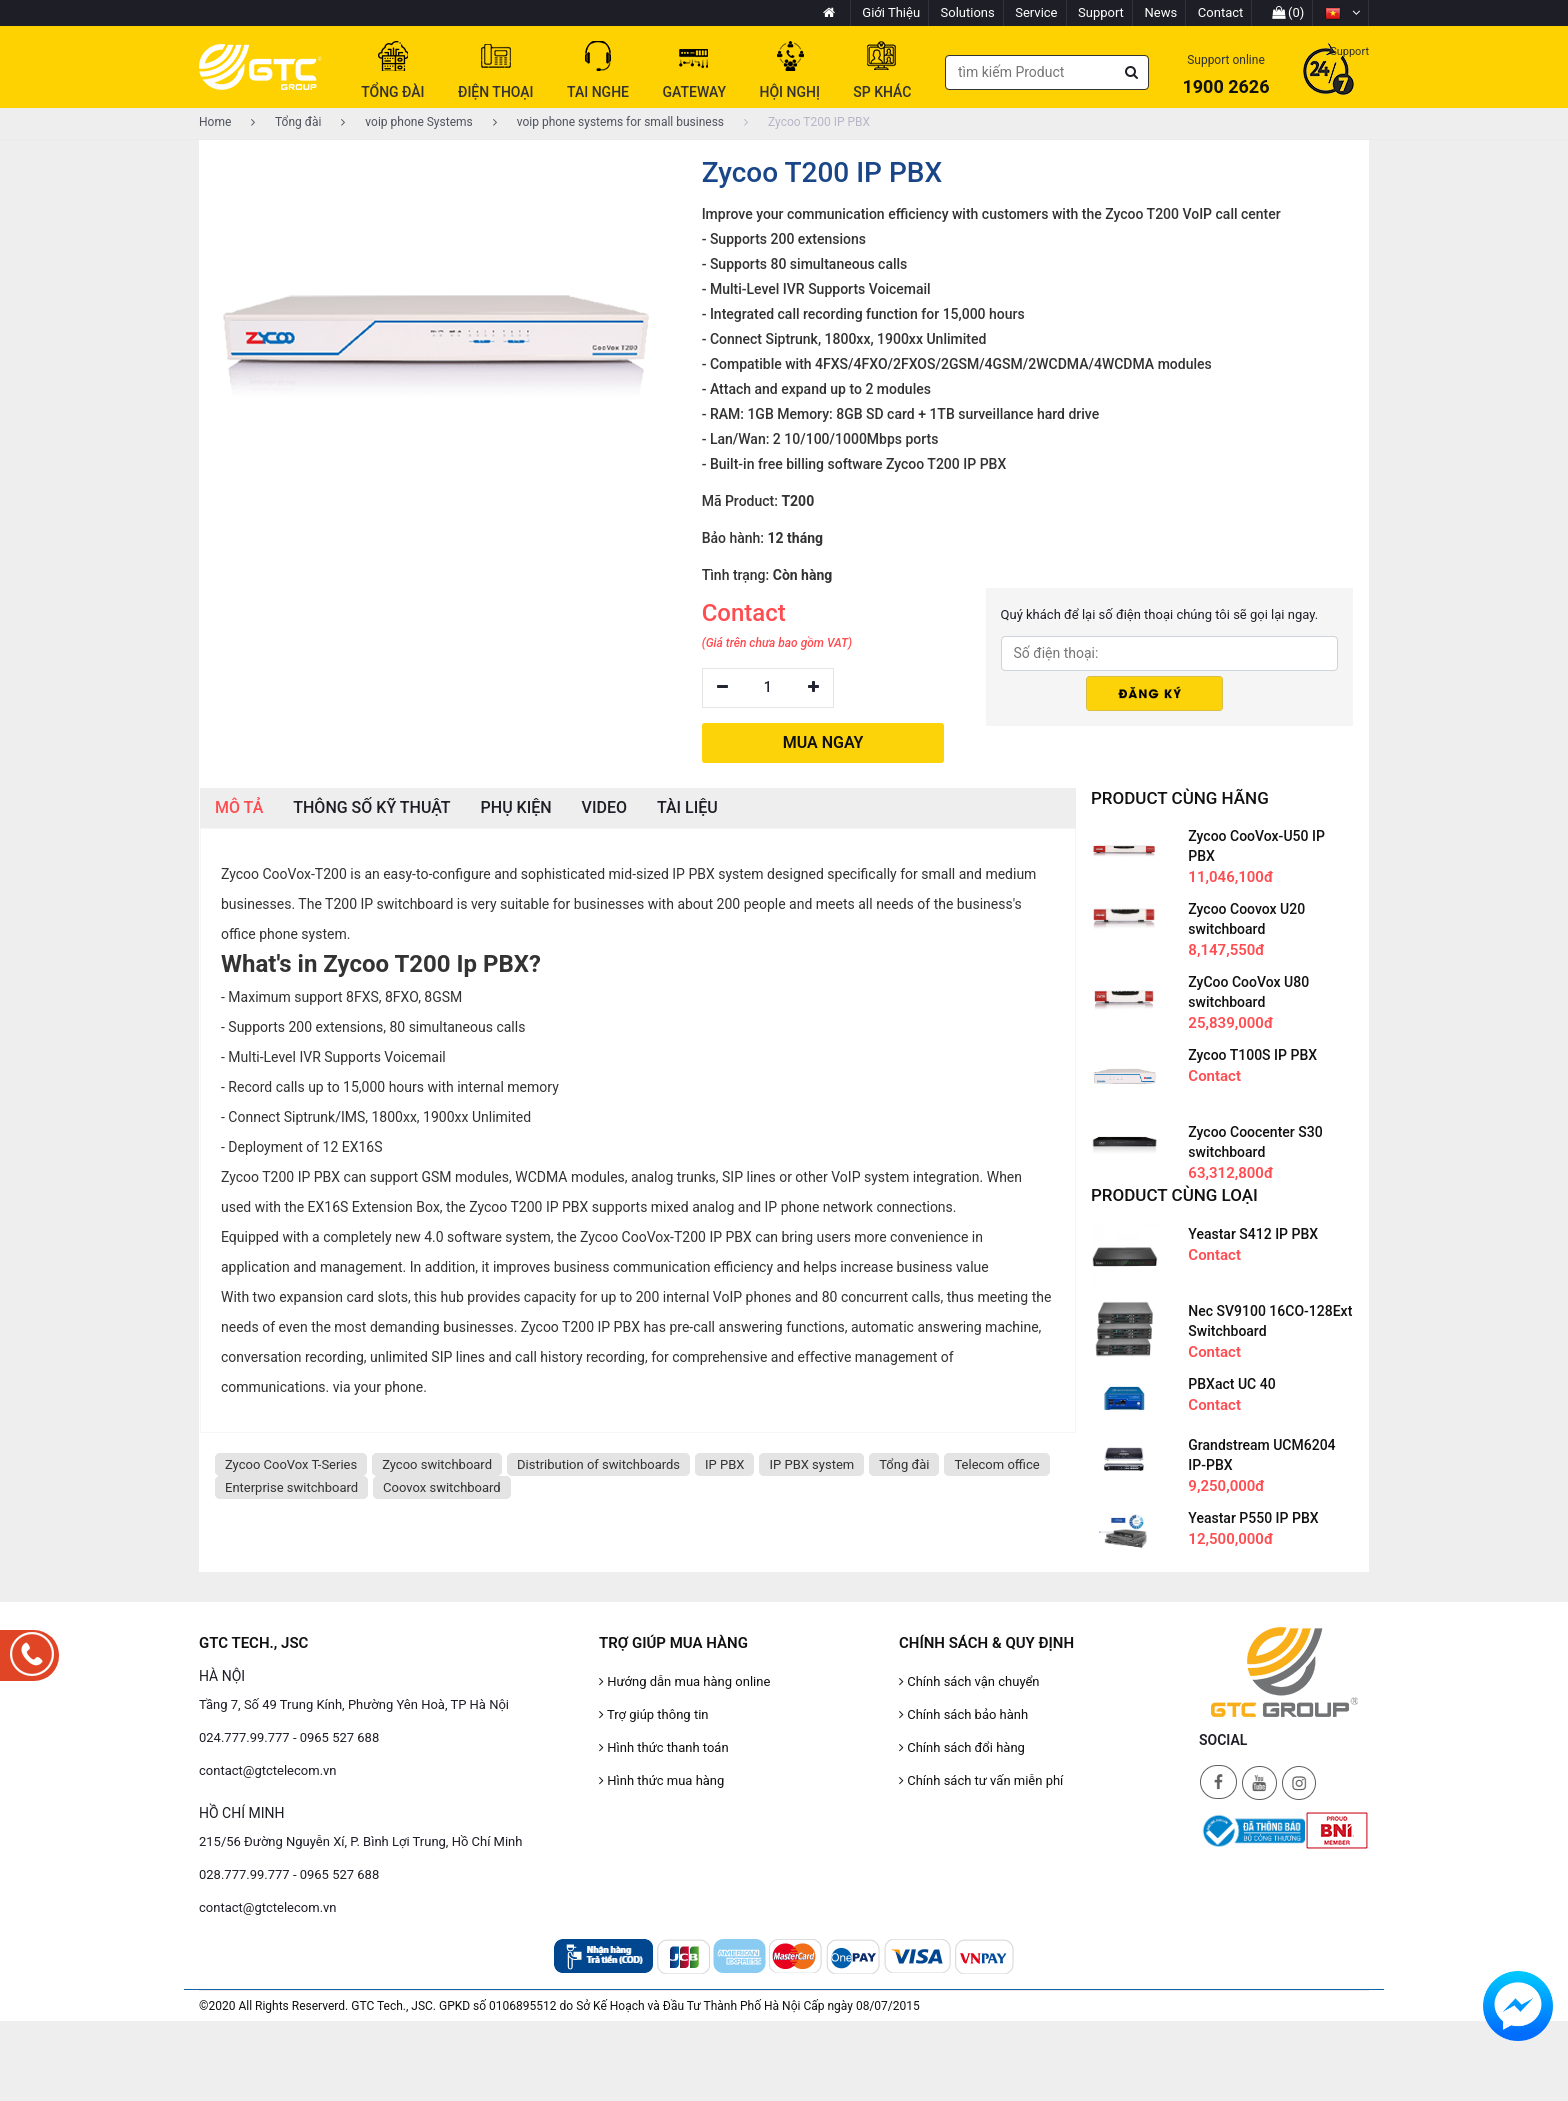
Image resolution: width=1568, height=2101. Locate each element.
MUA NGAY (823, 742)
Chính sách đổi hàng (962, 1747)
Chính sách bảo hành (963, 1714)
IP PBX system (811, 1464)
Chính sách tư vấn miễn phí (981, 1780)
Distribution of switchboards (598, 1464)
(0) (1288, 12)
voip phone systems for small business (608, 122)
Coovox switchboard (442, 1487)
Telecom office (996, 1464)
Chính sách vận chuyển (969, 1681)
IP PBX (724, 1464)
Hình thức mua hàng (661, 1780)
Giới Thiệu (891, 12)
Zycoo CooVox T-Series (291, 1464)
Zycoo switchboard (437, 1464)
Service (1036, 12)
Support (1101, 12)
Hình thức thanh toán (664, 1747)
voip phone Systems (406, 122)
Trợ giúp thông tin (653, 1714)
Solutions (968, 12)
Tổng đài (286, 122)
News (1161, 12)
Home (215, 122)
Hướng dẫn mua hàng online (684, 1681)
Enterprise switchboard (291, 1487)
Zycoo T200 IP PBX (807, 122)
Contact (1220, 12)
